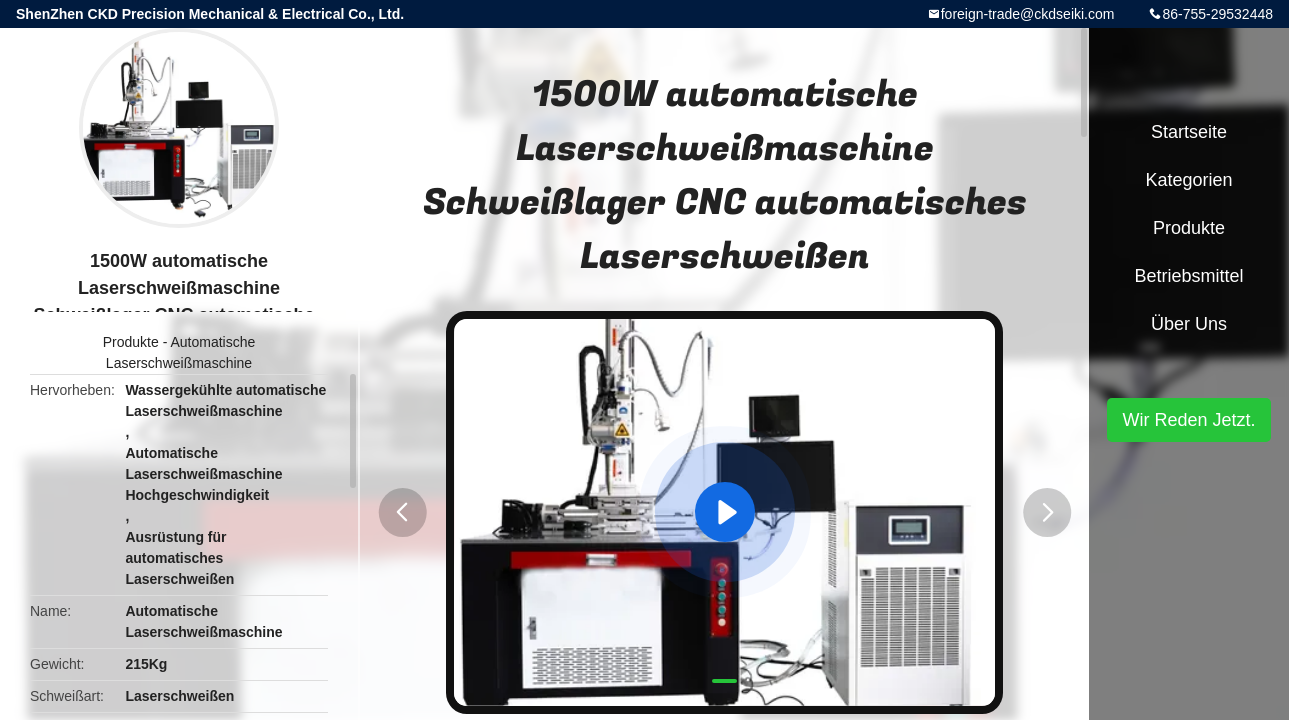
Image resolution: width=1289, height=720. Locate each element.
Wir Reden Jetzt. (1188, 420)
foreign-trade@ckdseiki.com (1028, 14)
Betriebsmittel (1188, 276)
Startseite (1189, 132)
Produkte (131, 342)
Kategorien (1188, 180)
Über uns (1189, 324)
